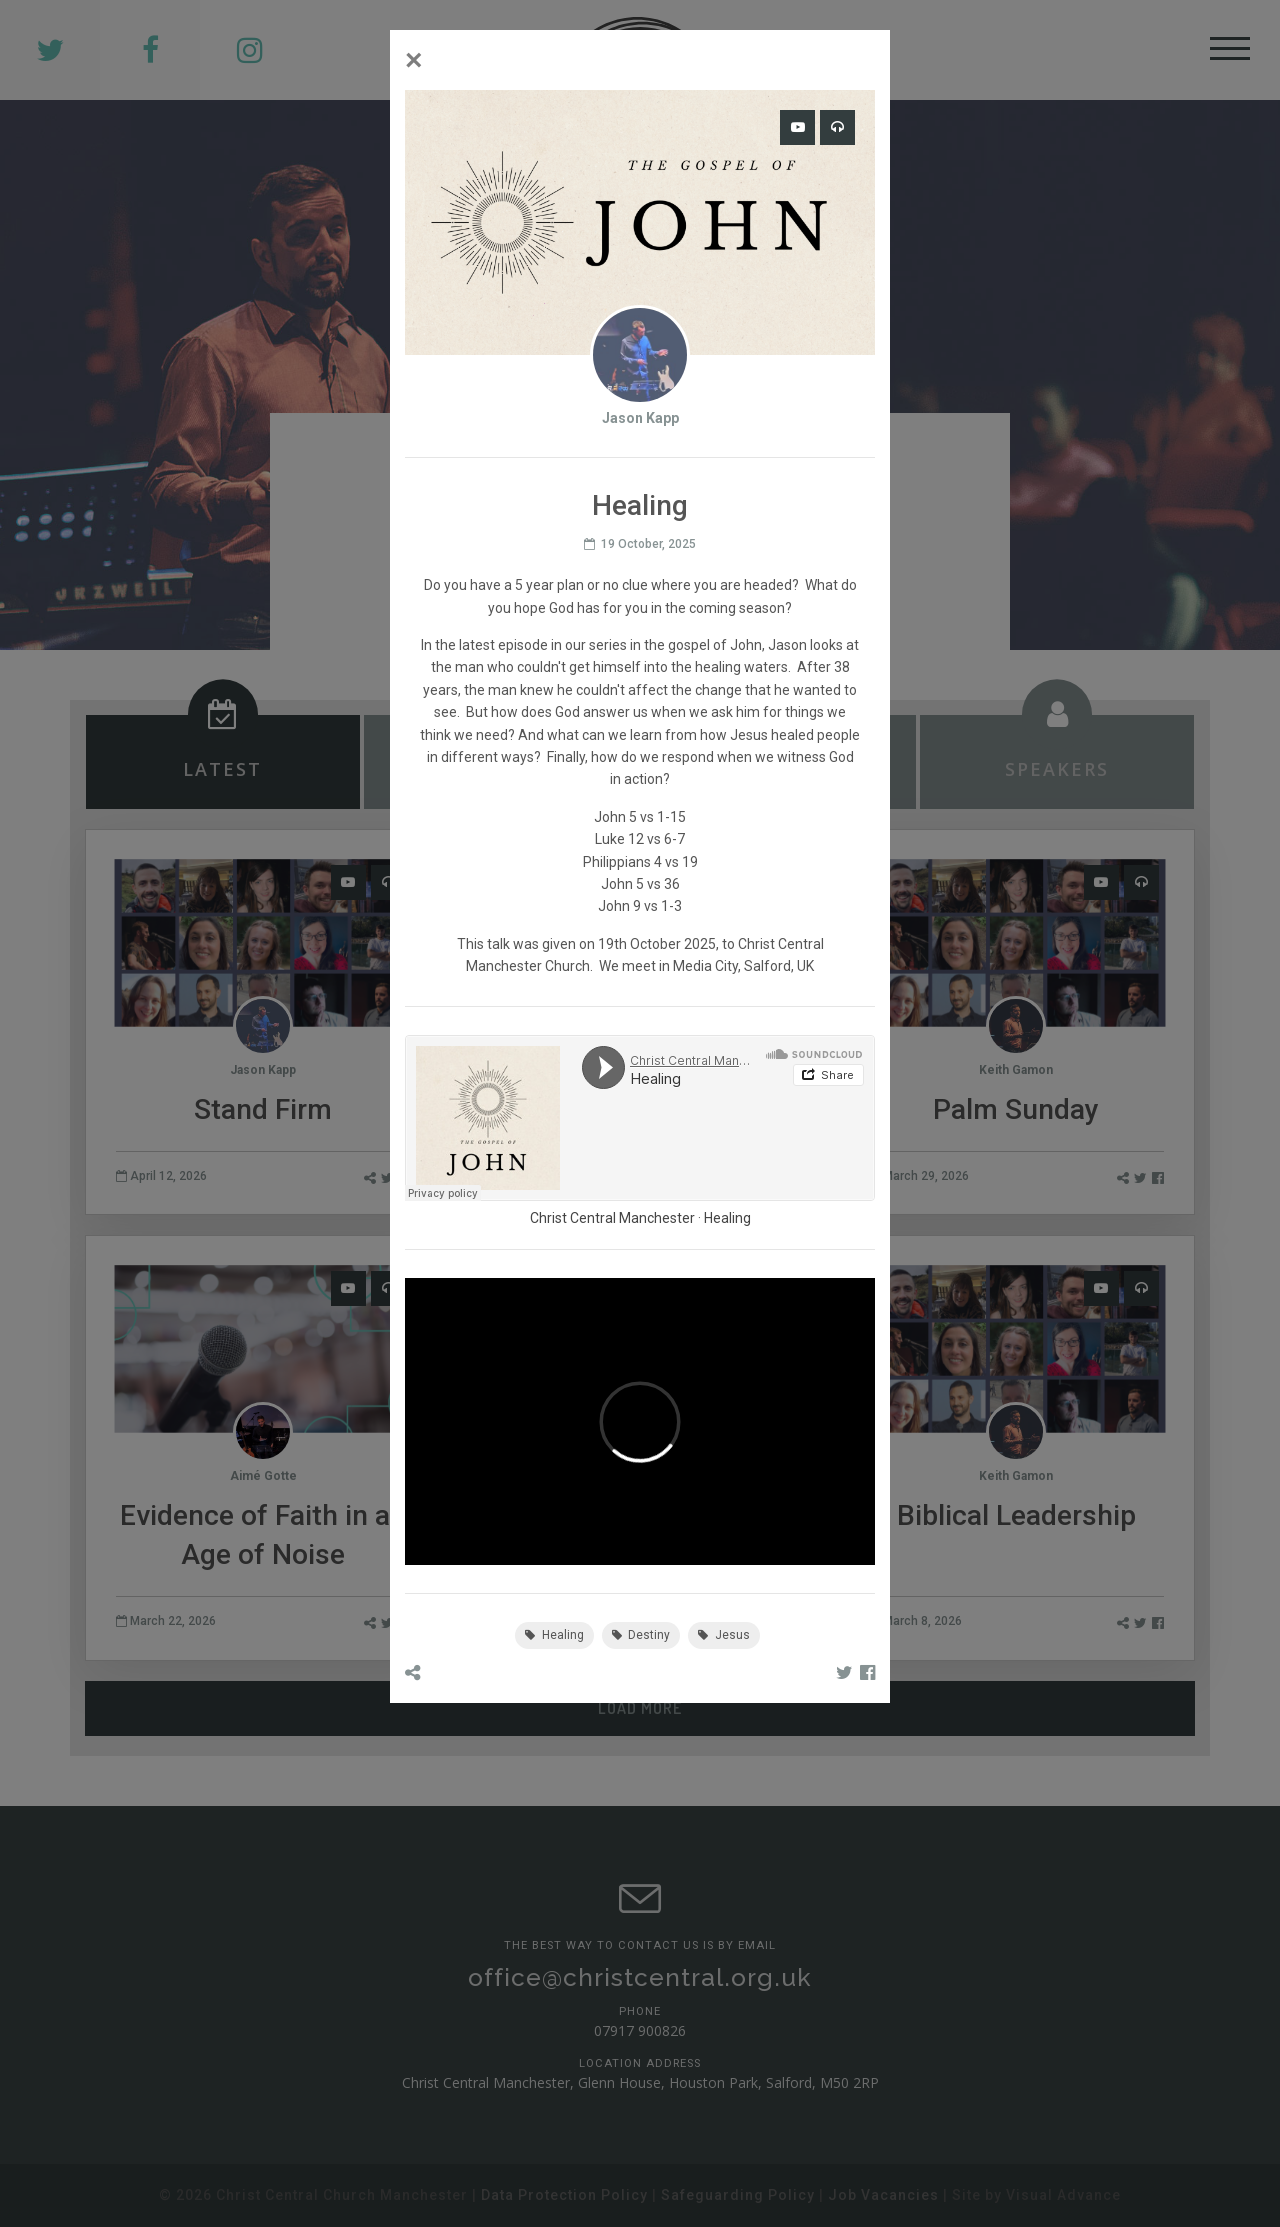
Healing (727, 1218)
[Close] (414, 60)
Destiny (641, 1635)
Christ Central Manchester (612, 1218)
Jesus (724, 1635)
